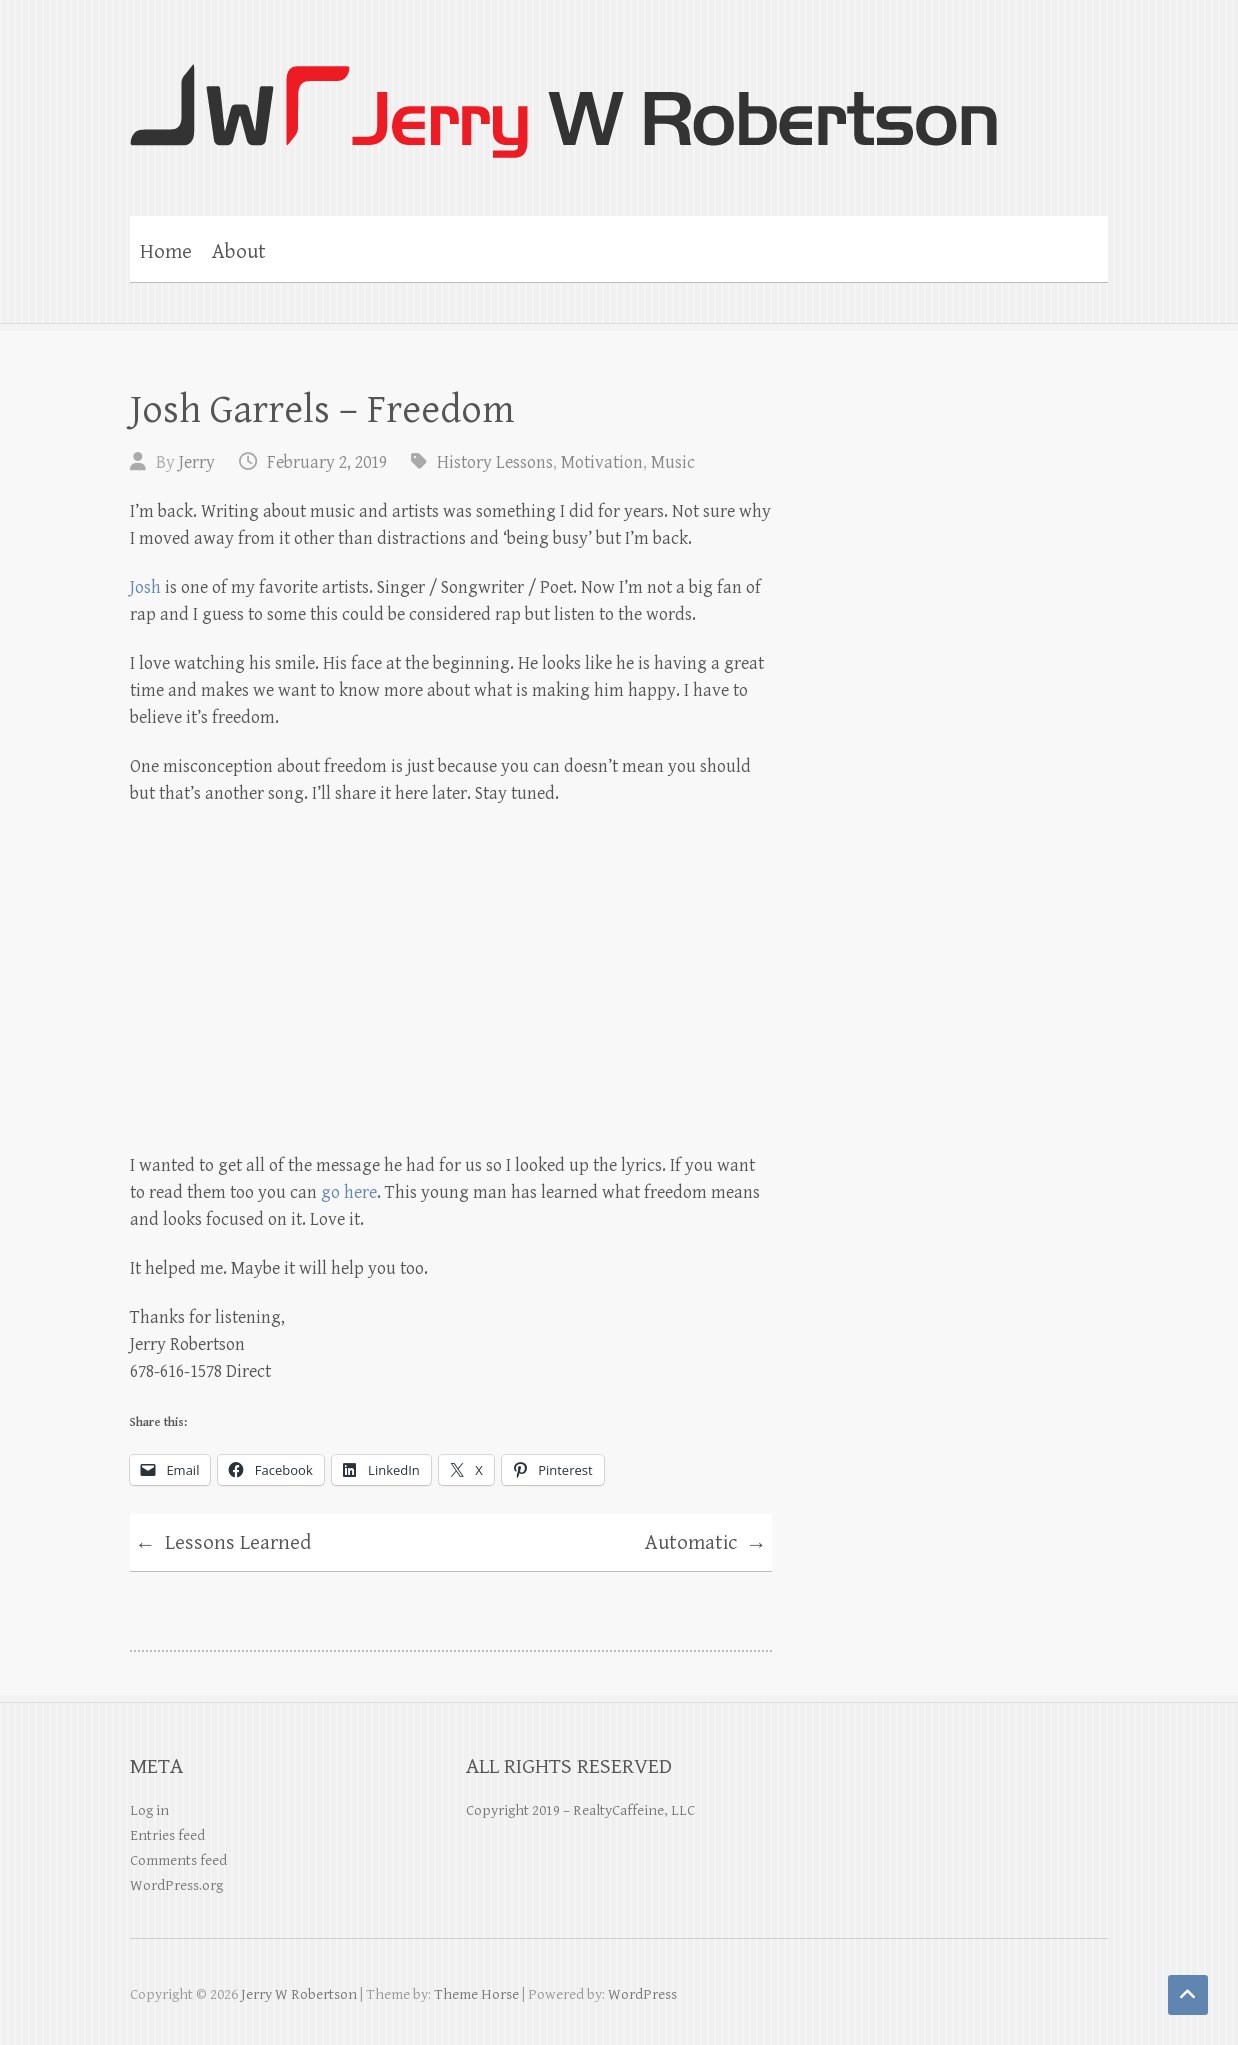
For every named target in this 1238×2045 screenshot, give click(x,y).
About (239, 252)
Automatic (706, 1546)
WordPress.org (176, 1885)
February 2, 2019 (327, 462)
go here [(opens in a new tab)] (349, 1192)
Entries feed (167, 1835)
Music (673, 462)
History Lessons (495, 462)
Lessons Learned (223, 1546)
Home (166, 252)
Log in (149, 1810)
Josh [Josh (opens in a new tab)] (145, 587)
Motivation (602, 462)
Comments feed (178, 1860)
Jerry (197, 462)
